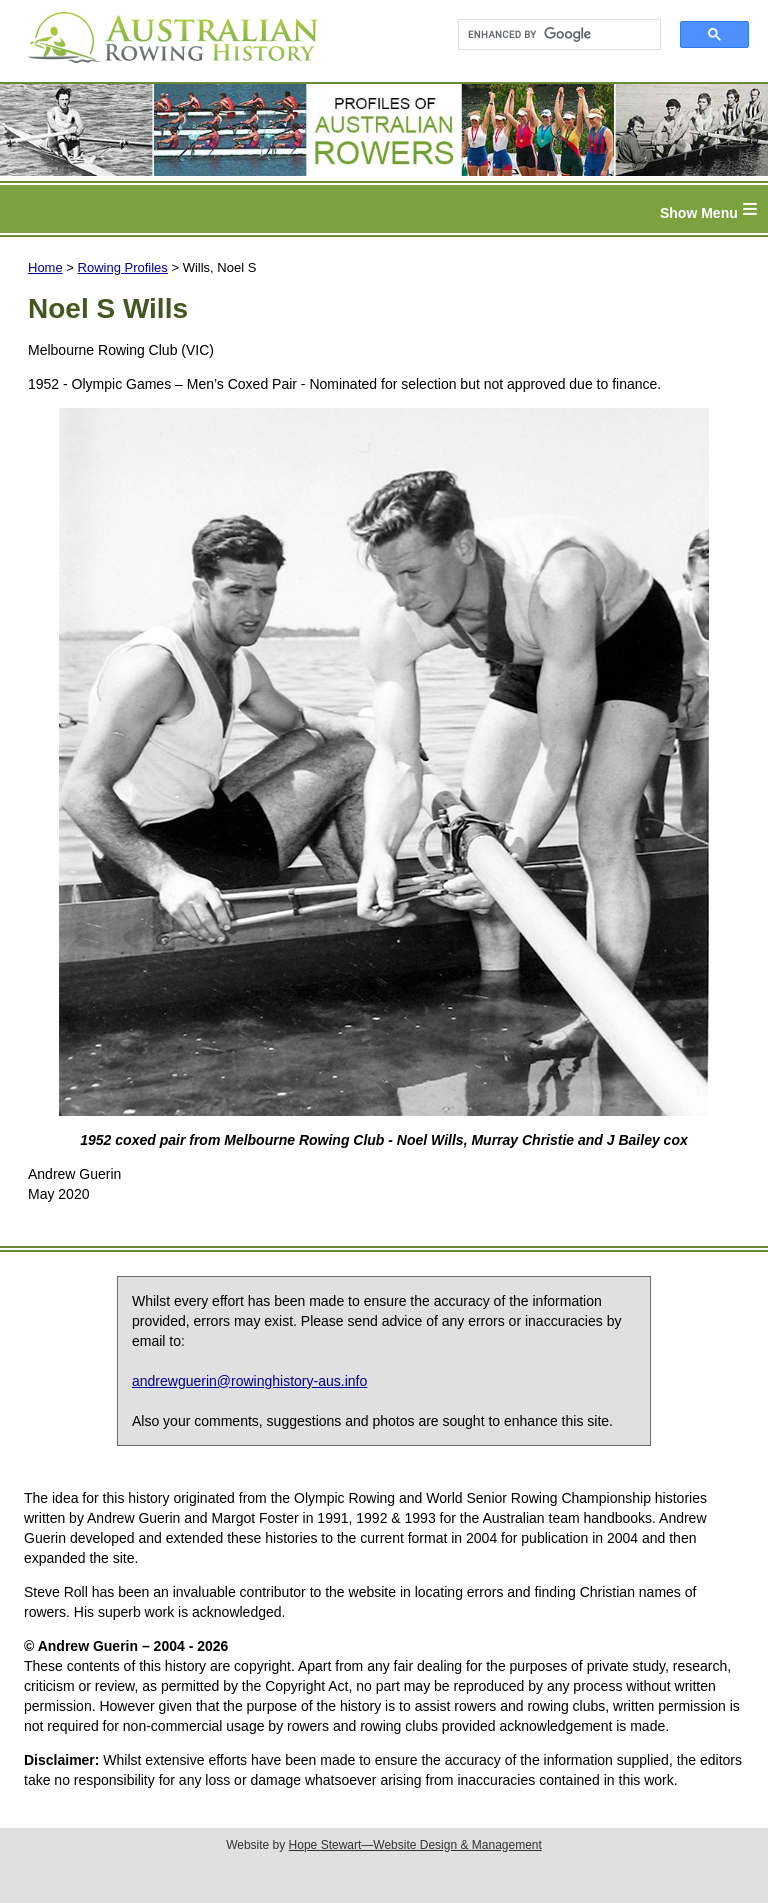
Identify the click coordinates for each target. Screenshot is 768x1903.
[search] (550, 35)
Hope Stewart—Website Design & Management (415, 1845)
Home (45, 267)
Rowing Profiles (123, 267)
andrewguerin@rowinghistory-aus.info (249, 1381)
